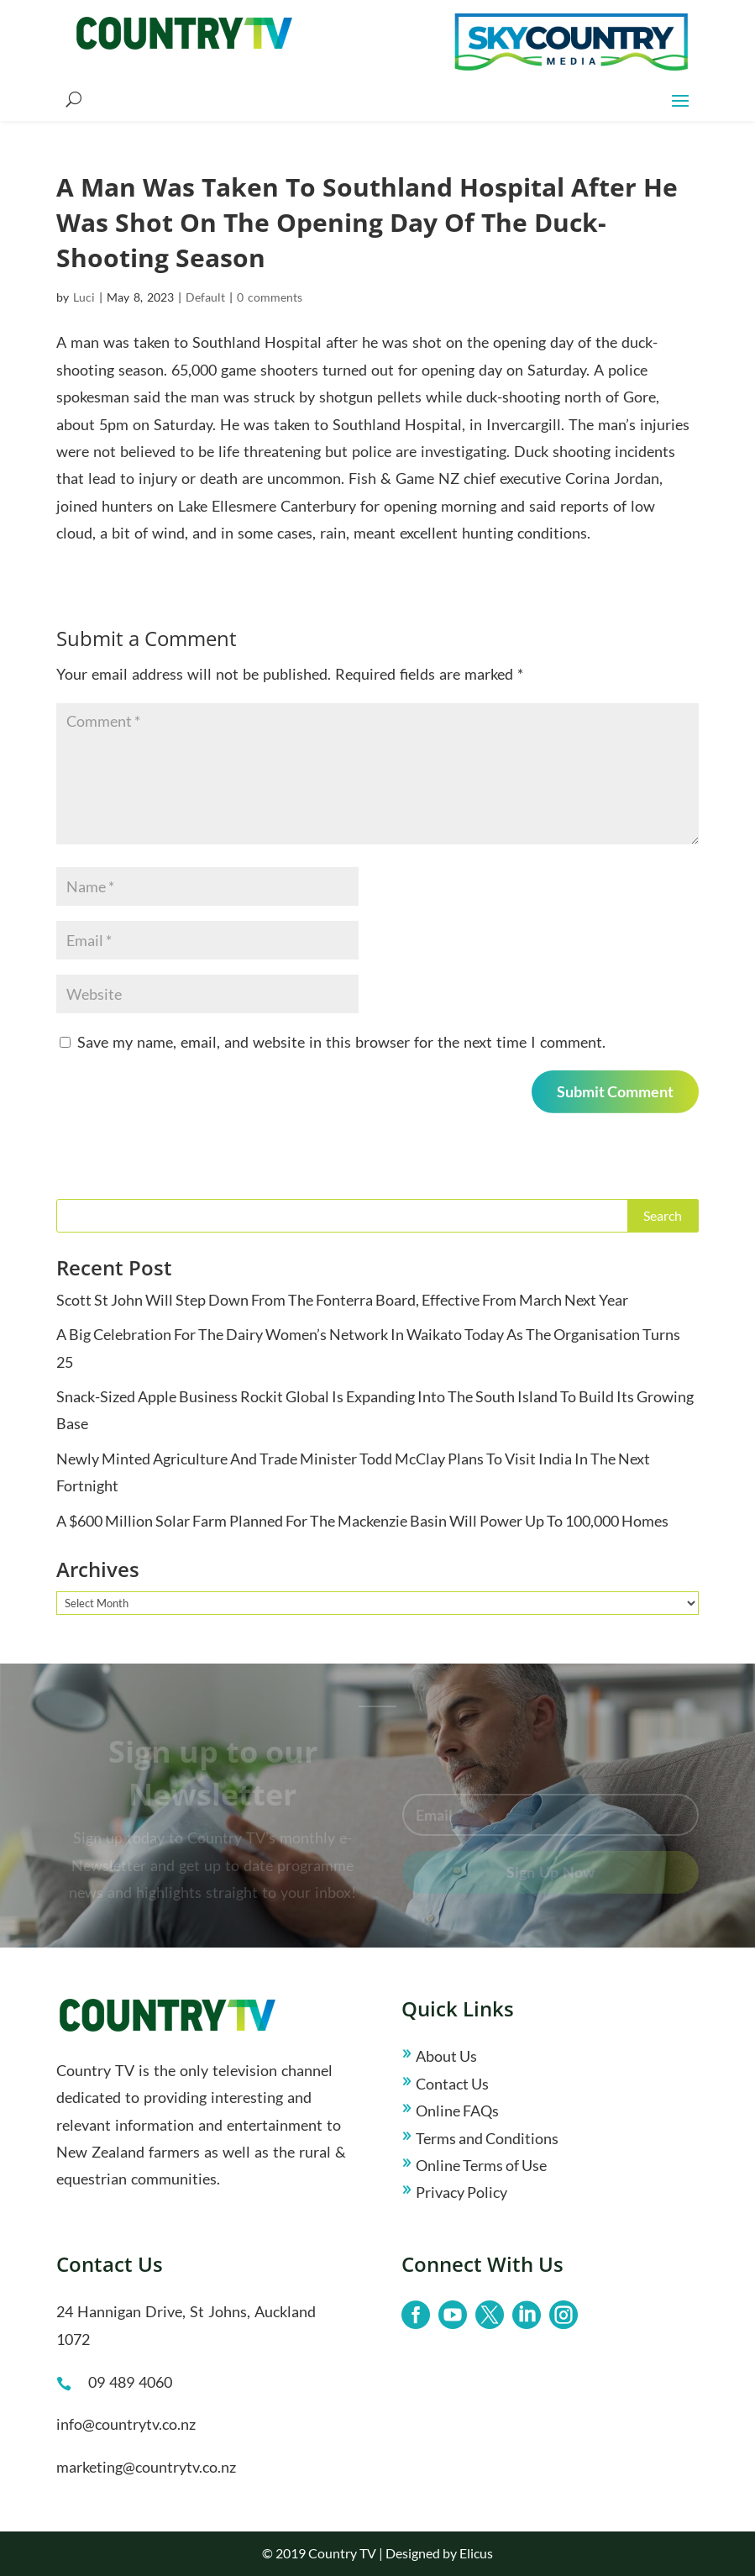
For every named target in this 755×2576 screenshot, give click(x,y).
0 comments (269, 297)
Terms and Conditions (487, 2138)
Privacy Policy (461, 2192)
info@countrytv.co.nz (126, 2424)
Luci (84, 297)
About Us (446, 2056)
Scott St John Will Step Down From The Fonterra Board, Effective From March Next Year (342, 1300)
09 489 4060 (130, 2382)
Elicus (476, 2553)
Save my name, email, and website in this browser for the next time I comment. (341, 1042)
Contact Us (452, 2083)
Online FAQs (457, 2110)
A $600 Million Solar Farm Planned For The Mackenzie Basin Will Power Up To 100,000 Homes (362, 1520)
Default (205, 297)
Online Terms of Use (481, 2165)
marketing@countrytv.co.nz (146, 2467)
